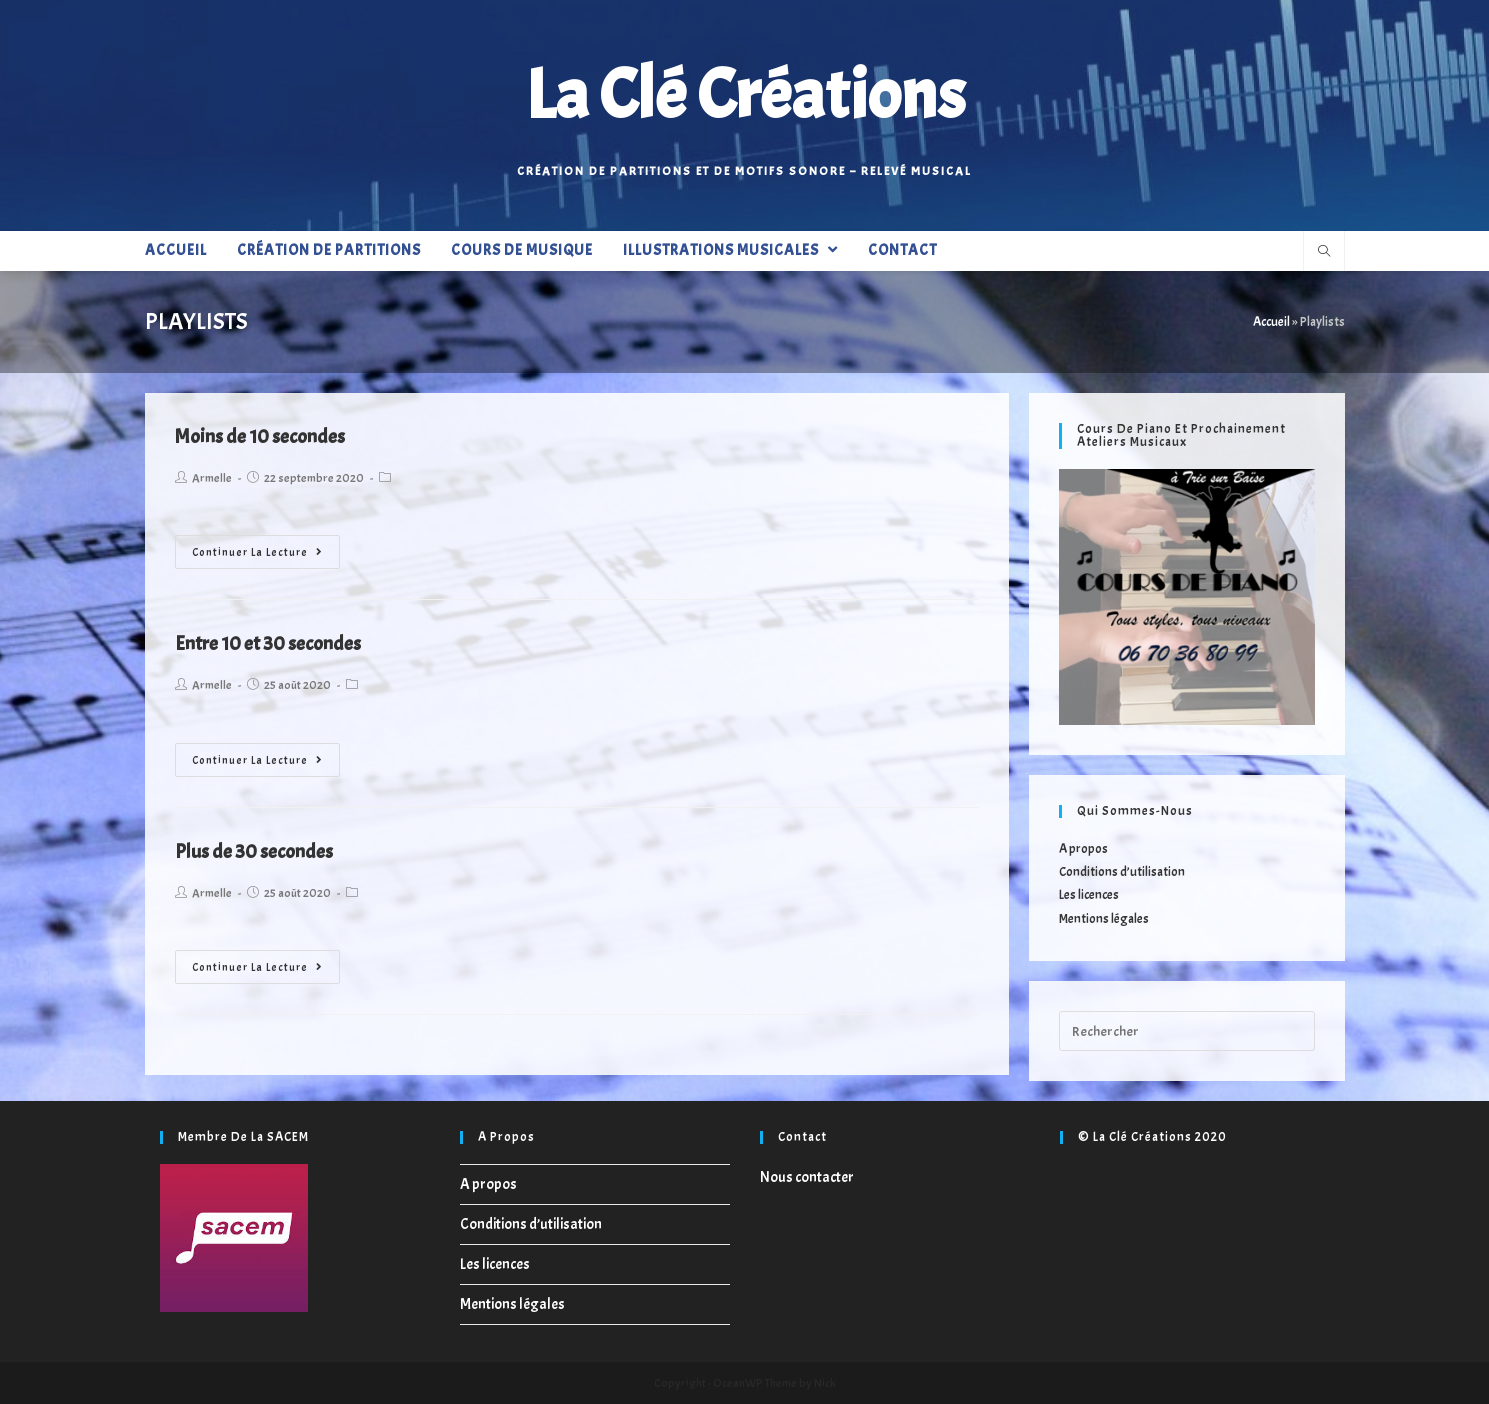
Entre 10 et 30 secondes (268, 643)
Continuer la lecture (257, 552)
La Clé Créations (745, 95)
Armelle (212, 478)
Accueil (1271, 322)
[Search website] (1324, 253)
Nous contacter (807, 1177)
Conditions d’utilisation (1122, 872)
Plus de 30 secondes (254, 851)
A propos (1083, 849)
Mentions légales (1104, 919)
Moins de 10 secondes (260, 436)
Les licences (1089, 895)
